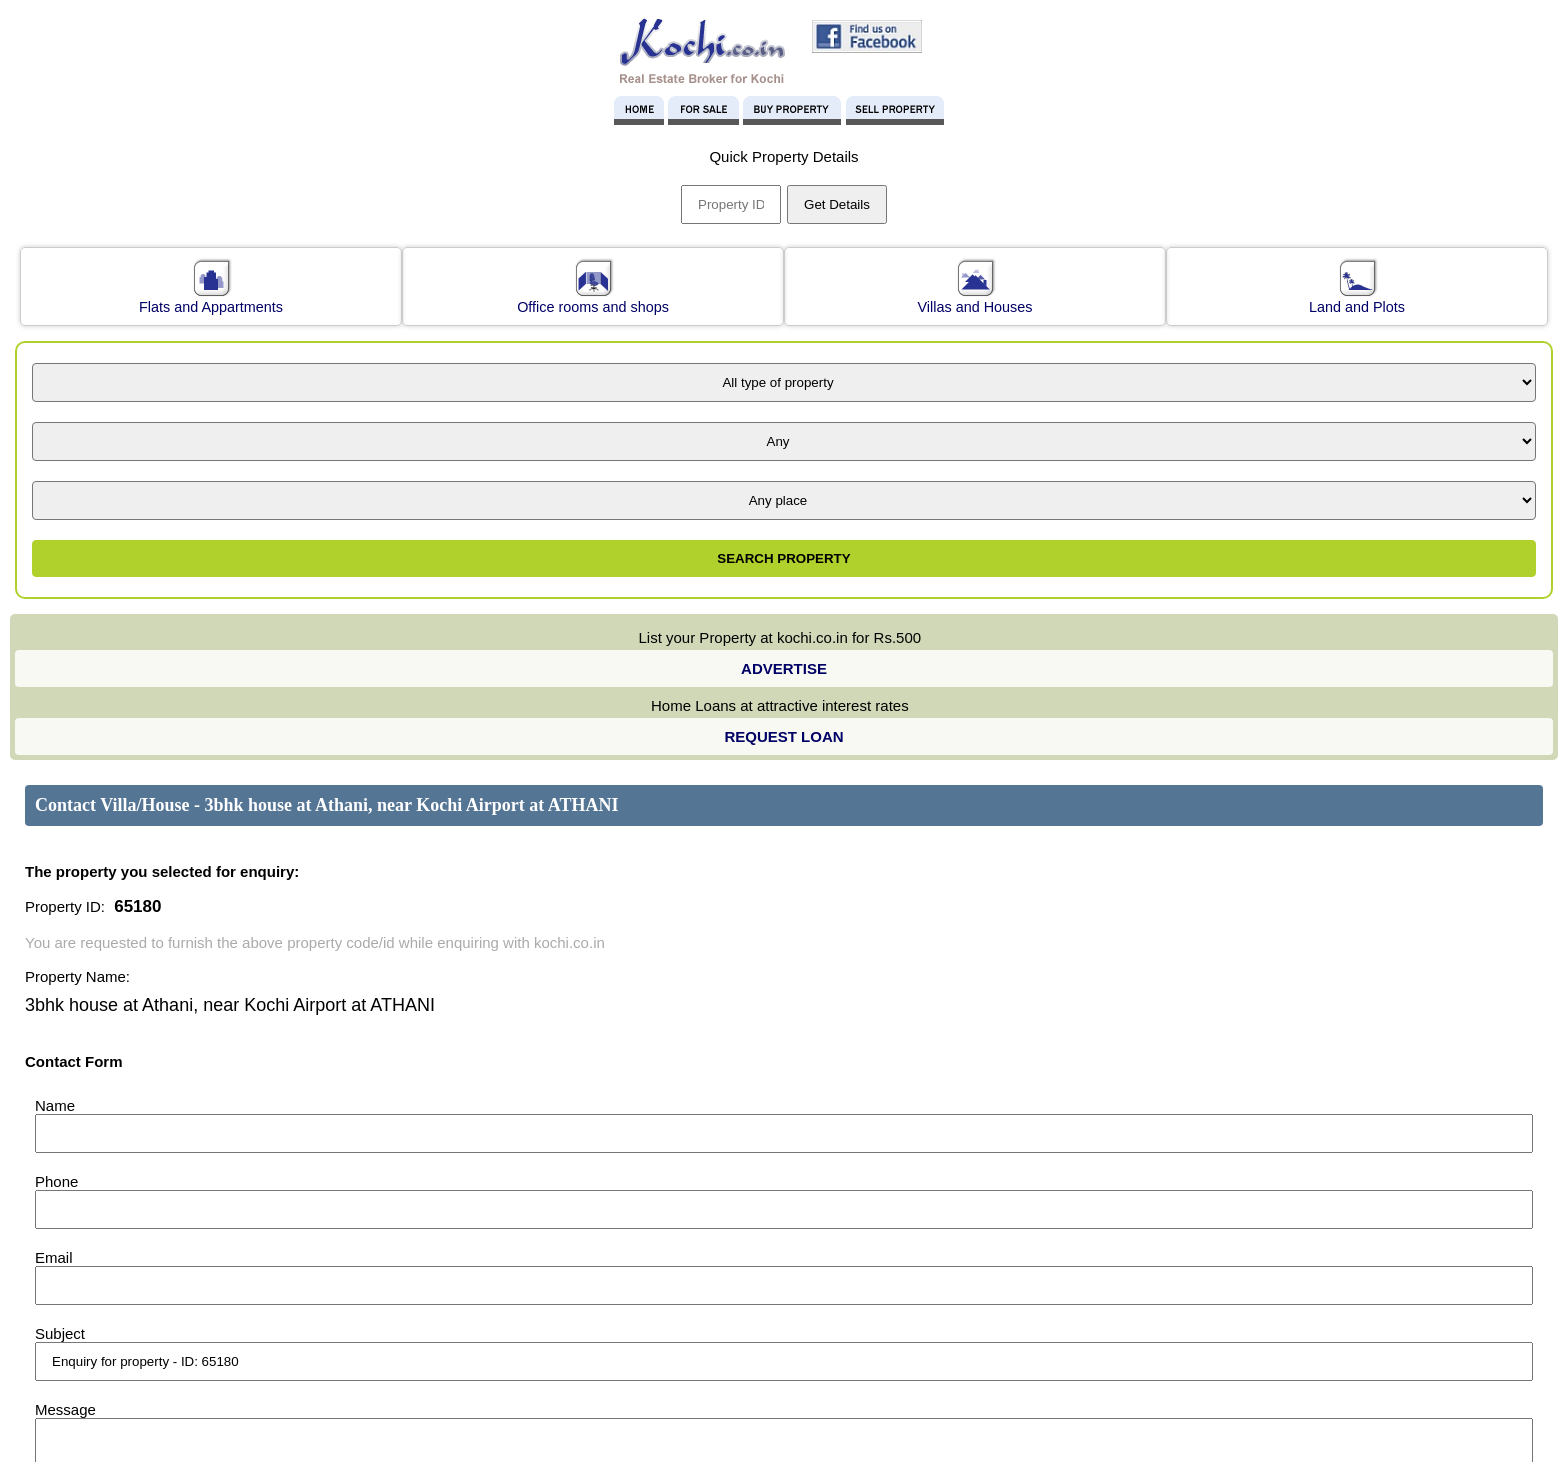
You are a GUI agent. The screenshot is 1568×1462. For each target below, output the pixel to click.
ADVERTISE (784, 668)
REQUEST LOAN (783, 736)
